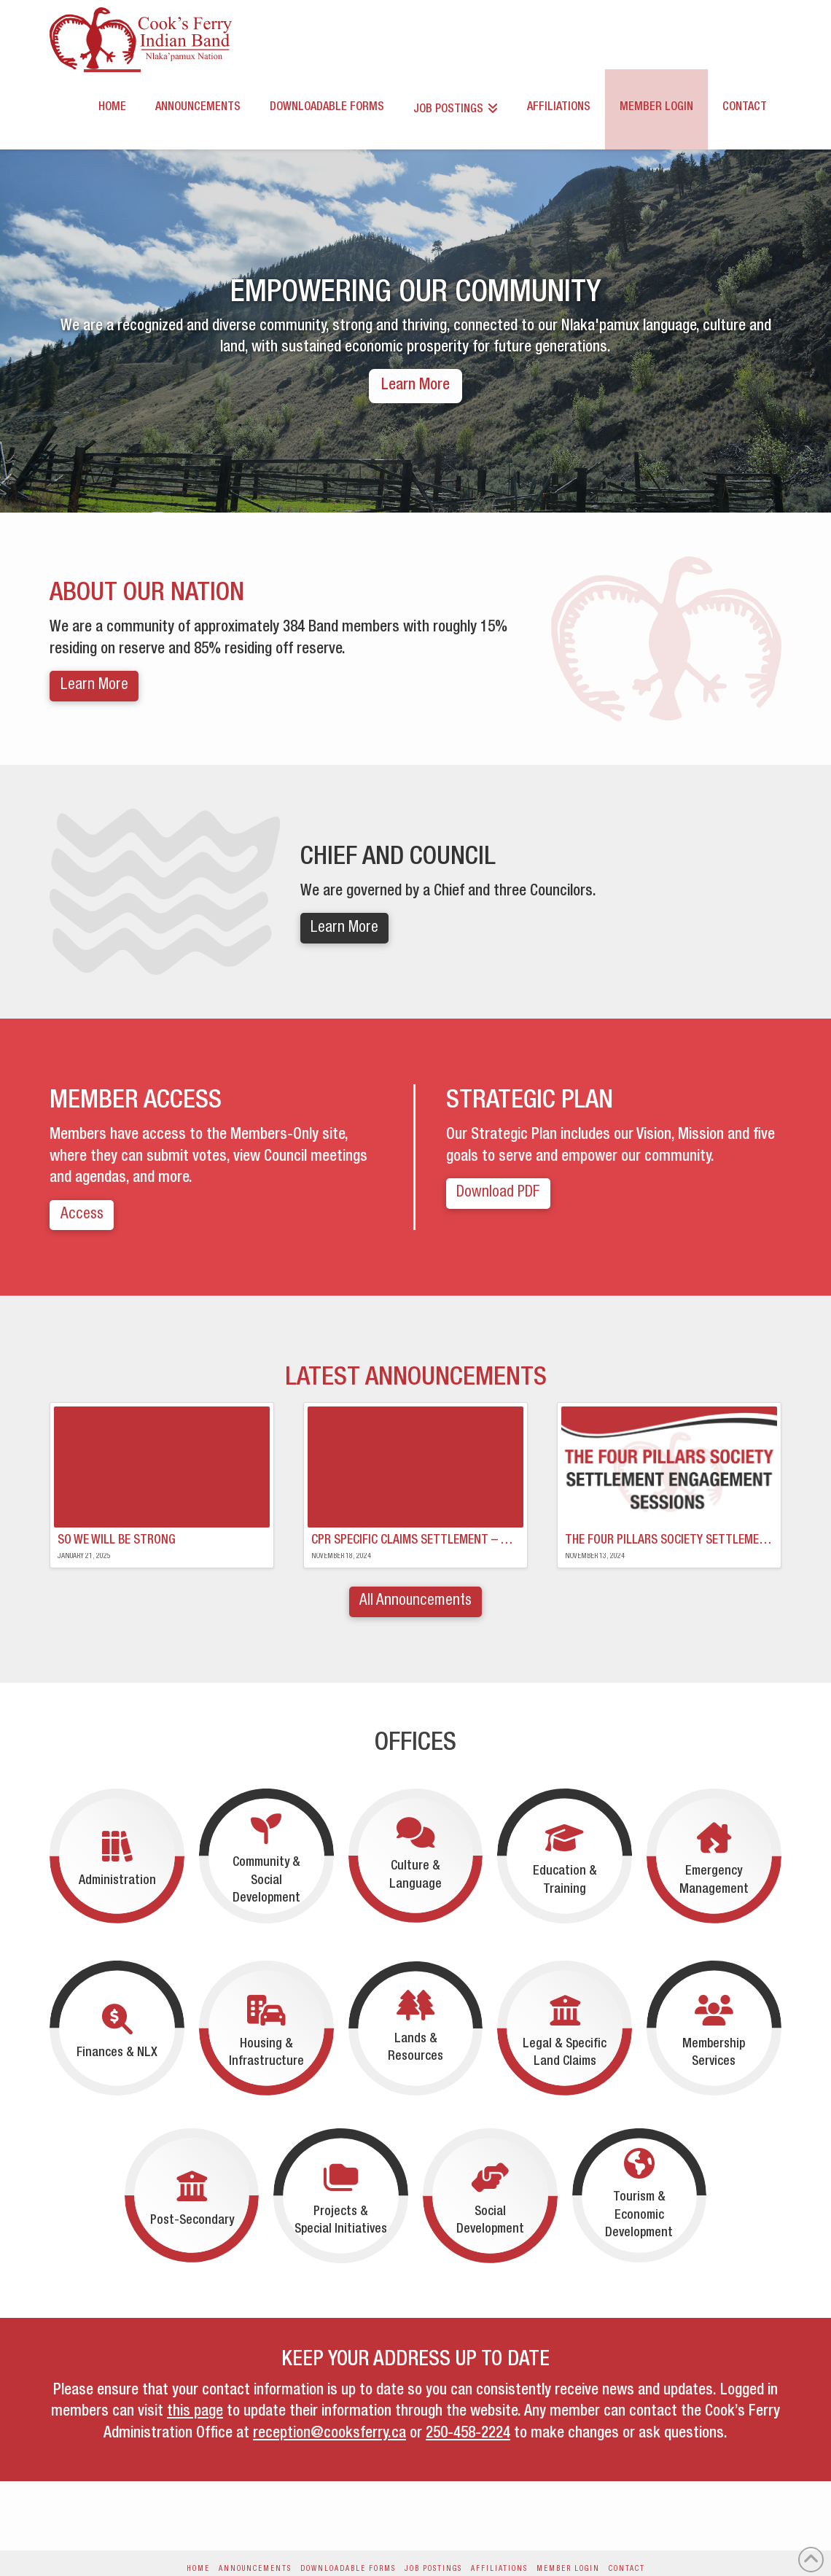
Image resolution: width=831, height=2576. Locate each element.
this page (195, 2412)
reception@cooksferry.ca (329, 2434)
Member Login (568, 2569)
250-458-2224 (468, 2434)
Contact (627, 2569)
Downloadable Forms (348, 2569)
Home (198, 2569)
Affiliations (499, 2569)
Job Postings (433, 2569)
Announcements (255, 2569)
